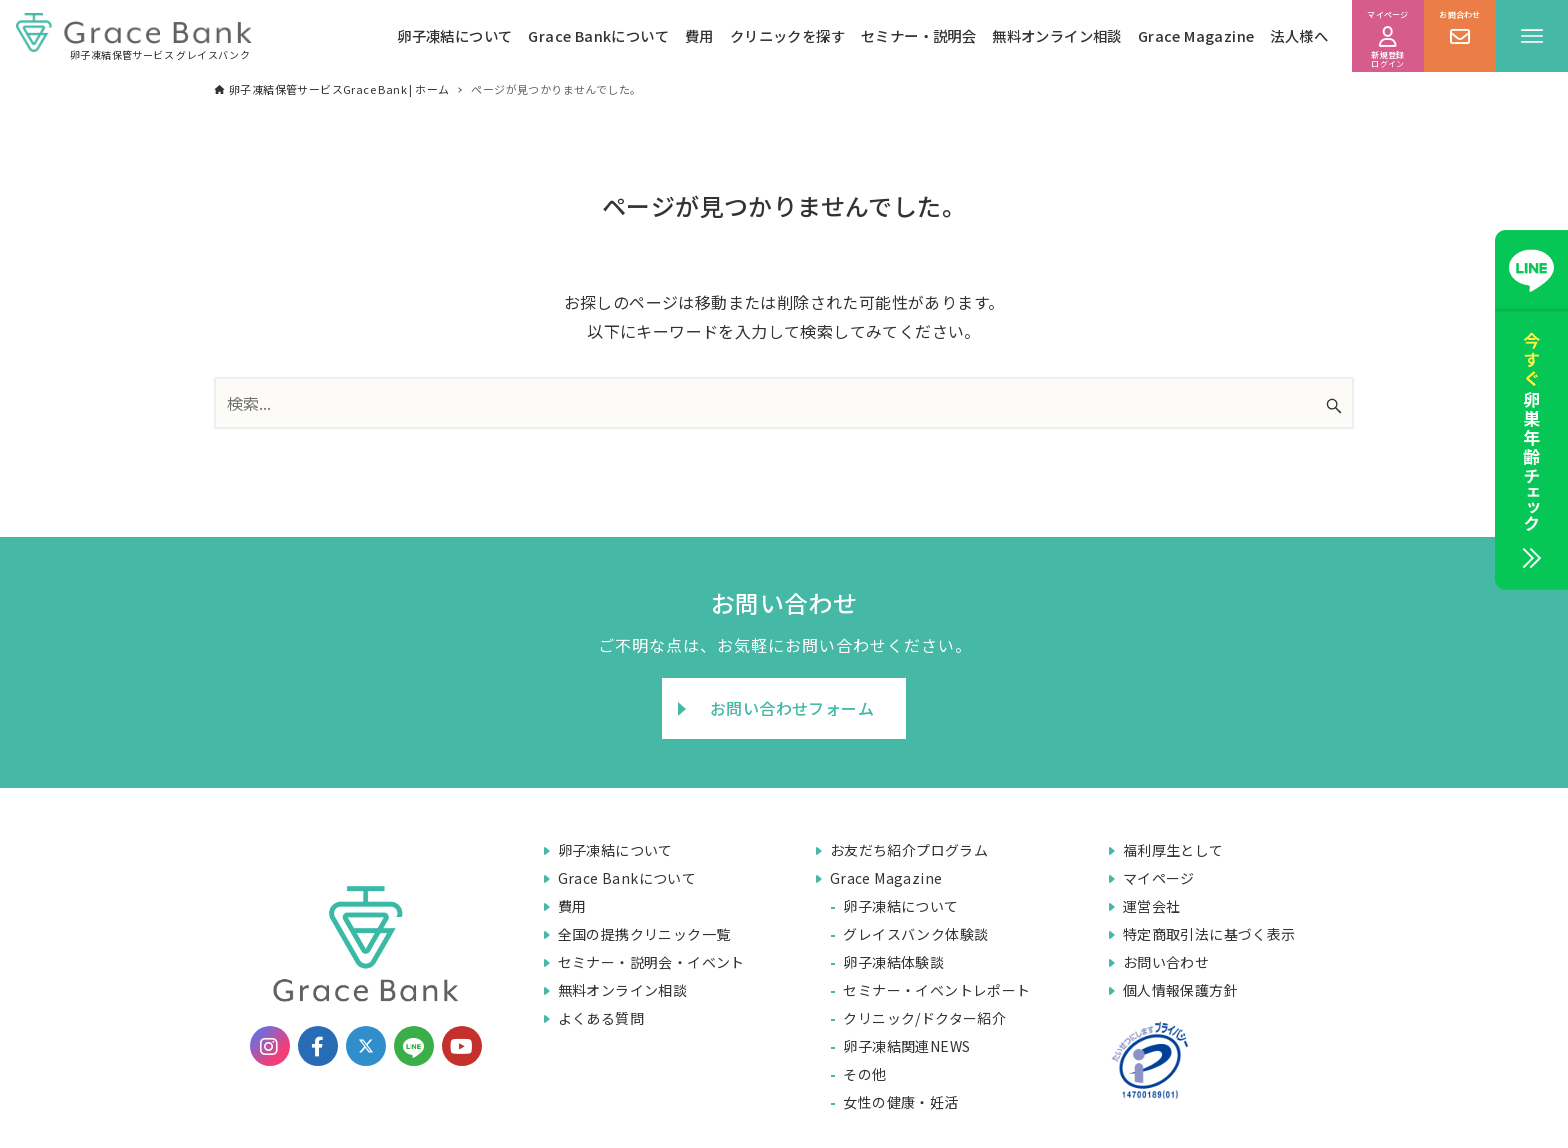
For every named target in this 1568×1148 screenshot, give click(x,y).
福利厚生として (1173, 850)
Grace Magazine (1196, 35)
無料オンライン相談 (1057, 35)
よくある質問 (601, 1018)
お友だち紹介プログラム (909, 850)
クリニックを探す (787, 35)
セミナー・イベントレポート (936, 990)
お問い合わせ (1166, 962)
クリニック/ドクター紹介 (924, 1018)
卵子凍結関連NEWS (906, 1046)
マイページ (1159, 878)
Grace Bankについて (598, 35)
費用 (699, 35)
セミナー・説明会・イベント (651, 962)
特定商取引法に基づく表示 (1209, 934)
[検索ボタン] (1334, 405)
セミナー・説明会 (918, 35)
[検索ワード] (784, 403)
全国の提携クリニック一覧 (644, 934)
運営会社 (1152, 906)
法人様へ (1299, 35)
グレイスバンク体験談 (915, 934)
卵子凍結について (454, 35)
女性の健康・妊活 (900, 1102)
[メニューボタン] (1532, 36)
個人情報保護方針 (1180, 990)
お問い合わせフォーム (792, 708)
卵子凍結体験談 (893, 962)
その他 (864, 1074)
